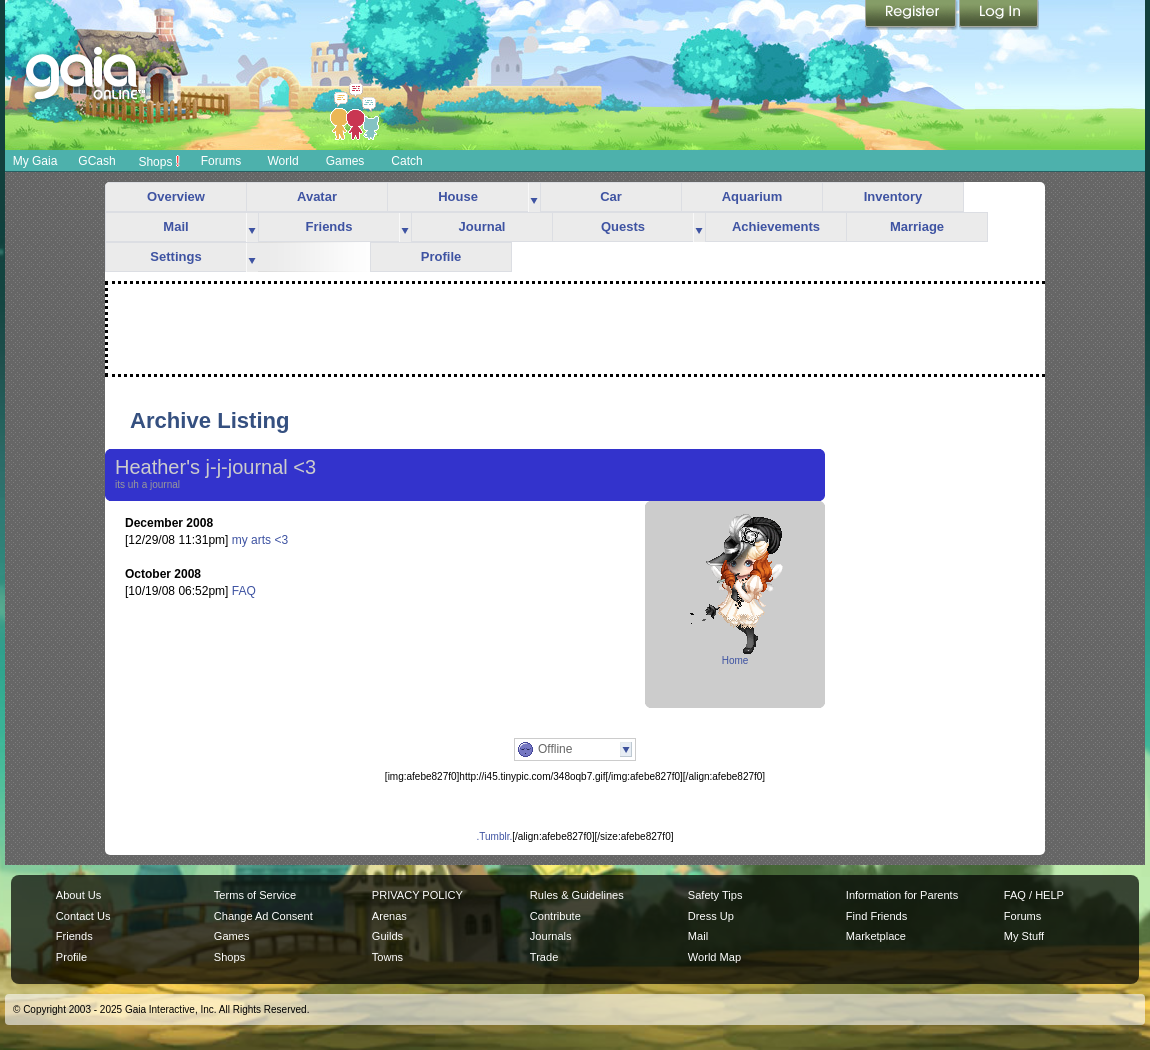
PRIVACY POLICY (417, 895)
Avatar (317, 196)
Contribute (555, 916)
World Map (714, 957)
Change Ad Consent (263, 916)
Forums (221, 161)
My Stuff (1024, 936)
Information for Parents (902, 895)
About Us (78, 895)
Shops (158, 161)
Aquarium (752, 196)
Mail (175, 226)
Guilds (387, 936)
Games (345, 161)
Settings (175, 256)
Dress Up (711, 916)
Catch (406, 161)
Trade (544, 957)
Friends (329, 226)
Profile (441, 256)
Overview (176, 196)
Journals (551, 936)
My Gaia (35, 161)
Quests (623, 226)
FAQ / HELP (1034, 895)
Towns (387, 957)
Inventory (893, 196)
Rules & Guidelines (577, 895)
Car (611, 196)
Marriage (917, 226)
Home (735, 660)
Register (912, 15)
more (534, 197)
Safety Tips (715, 895)
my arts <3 (260, 540)
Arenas (389, 916)
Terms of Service (255, 895)
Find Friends (876, 916)
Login (999, 15)
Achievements (776, 226)
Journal (482, 226)
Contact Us (83, 916)
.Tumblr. (495, 836)
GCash (96, 161)
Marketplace (876, 936)
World (282, 161)
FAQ (244, 591)
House (458, 196)
